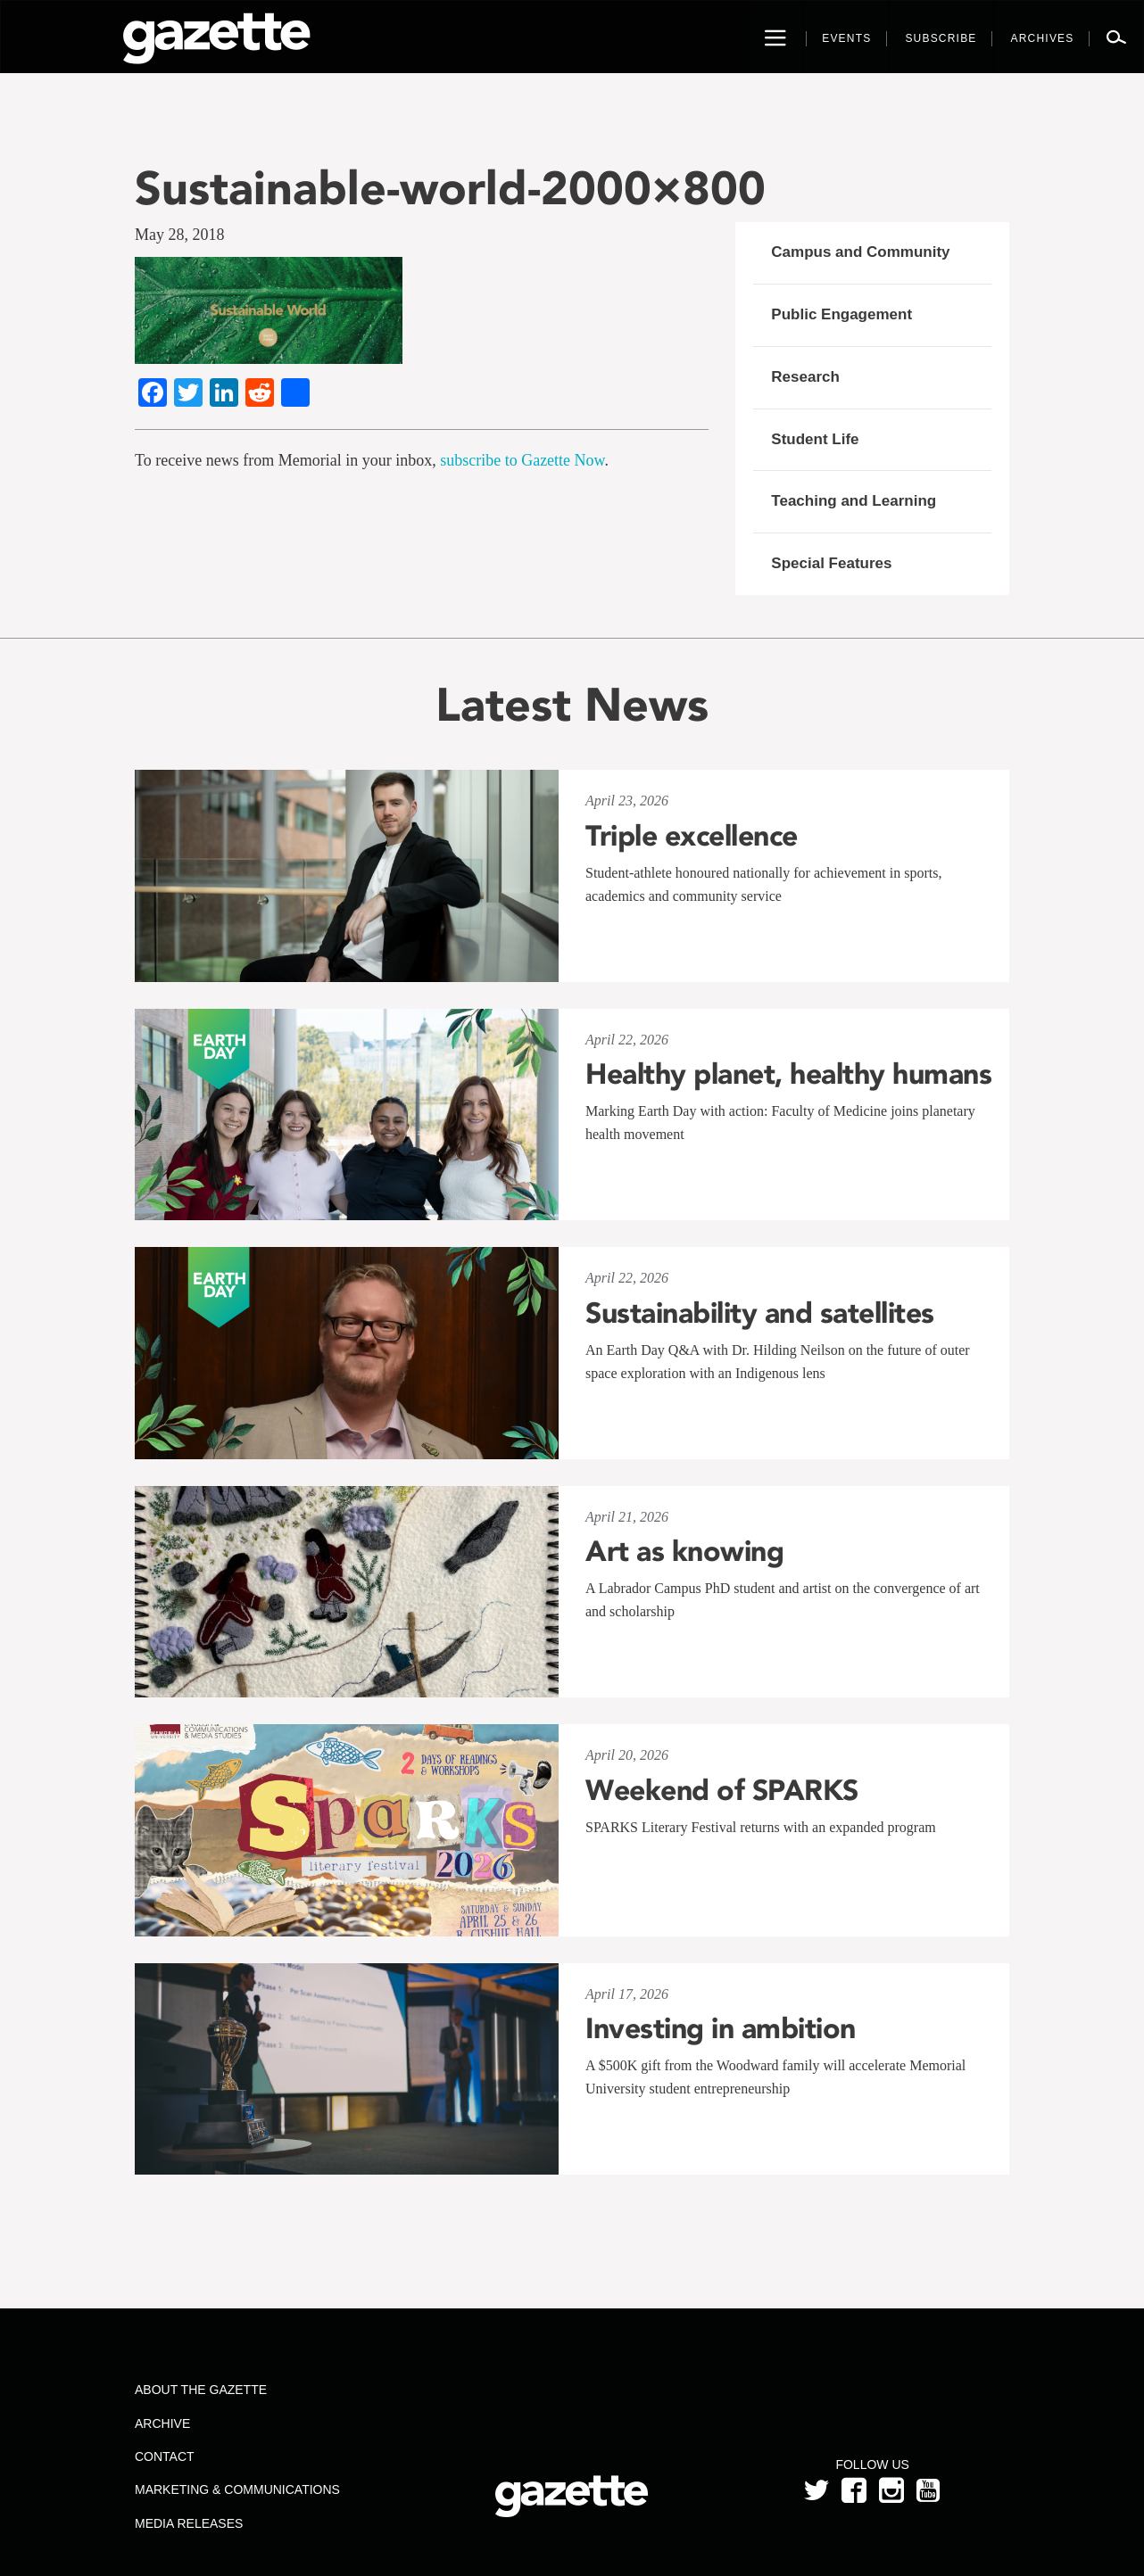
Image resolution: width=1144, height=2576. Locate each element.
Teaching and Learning (853, 500)
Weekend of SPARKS (721, 1790)
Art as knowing (684, 1551)
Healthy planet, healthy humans (788, 1073)
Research (805, 376)
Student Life (814, 439)
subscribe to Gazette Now (522, 460)
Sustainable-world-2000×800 (450, 187)
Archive (162, 2423)
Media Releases (189, 2523)
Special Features (831, 563)
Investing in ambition (720, 2028)
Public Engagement (841, 314)
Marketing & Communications (237, 2489)
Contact (165, 2456)
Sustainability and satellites (759, 1312)
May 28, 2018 (180, 235)
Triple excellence (691, 835)
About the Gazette (201, 2389)
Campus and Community (860, 252)
